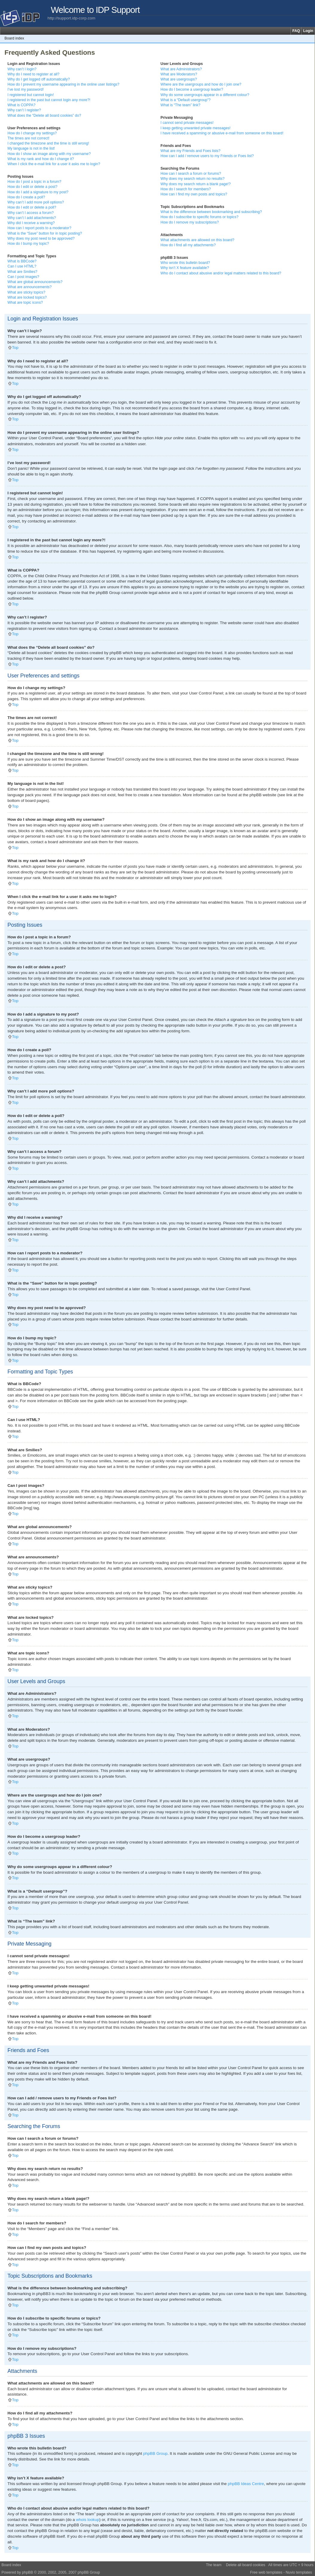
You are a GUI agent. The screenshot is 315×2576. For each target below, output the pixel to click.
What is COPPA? (21, 105)
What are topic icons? (25, 302)
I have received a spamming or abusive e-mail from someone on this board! (221, 133)
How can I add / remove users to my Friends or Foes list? (207, 156)
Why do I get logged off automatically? (38, 79)
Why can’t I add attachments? (31, 218)
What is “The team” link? (180, 105)
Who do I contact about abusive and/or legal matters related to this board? (220, 273)
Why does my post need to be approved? (41, 238)
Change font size (310, 38)
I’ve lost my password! (25, 89)
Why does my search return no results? (192, 179)
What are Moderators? (178, 74)
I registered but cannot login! (30, 95)
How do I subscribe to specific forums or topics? (199, 217)
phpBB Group (155, 2453)
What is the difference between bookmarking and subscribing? (211, 212)
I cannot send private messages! (186, 123)
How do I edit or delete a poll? (31, 207)
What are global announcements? (34, 282)
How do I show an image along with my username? (49, 154)
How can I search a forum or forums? (190, 173)
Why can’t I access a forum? (30, 213)
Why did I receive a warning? (31, 223)
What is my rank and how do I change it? (40, 159)
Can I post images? (23, 277)
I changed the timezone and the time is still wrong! (48, 143)
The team (213, 2565)
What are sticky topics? (26, 292)
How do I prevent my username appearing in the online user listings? (63, 84)
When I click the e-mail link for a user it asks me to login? (53, 164)
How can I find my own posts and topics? (193, 194)
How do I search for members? (185, 189)
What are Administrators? (181, 69)
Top (15, 347)
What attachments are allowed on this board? (197, 240)
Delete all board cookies (245, 2565)
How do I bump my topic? (28, 243)
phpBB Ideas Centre (246, 2483)
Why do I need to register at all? (33, 74)
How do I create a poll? (26, 197)
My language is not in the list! (31, 148)
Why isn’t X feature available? (184, 268)
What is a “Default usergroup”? (185, 100)
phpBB (27, 2572)
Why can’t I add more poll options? (35, 202)
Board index (14, 38)
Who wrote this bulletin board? (185, 263)
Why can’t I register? (24, 110)
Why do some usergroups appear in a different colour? (204, 95)
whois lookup (87, 2519)
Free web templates (266, 2572)
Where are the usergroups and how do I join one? (200, 84)
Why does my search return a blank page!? (195, 184)
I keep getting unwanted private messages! (195, 128)
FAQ (296, 31)
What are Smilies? (22, 272)
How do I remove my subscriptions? (189, 222)
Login (308, 31)
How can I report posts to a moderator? (39, 228)
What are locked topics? (27, 297)
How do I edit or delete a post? (32, 187)
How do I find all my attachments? (188, 245)
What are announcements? (29, 287)
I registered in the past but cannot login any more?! (48, 100)
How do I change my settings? (32, 133)
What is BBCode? (21, 261)
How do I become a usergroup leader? (191, 89)
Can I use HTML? (21, 266)
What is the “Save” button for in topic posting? (44, 233)
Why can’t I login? (21, 69)
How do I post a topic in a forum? (34, 182)
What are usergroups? (178, 79)
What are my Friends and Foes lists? (190, 151)
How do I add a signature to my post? (37, 192)
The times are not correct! (28, 138)
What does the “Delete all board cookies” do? (44, 115)
